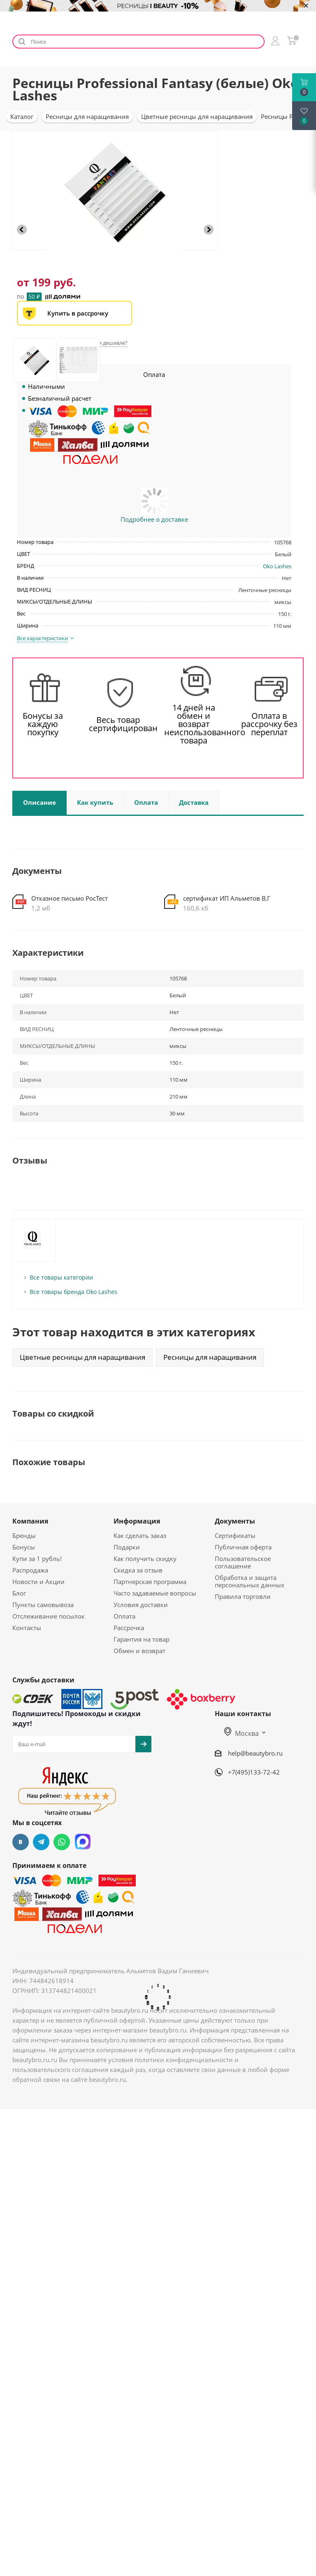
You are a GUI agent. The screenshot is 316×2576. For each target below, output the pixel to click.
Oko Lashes (277, 566)
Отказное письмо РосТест (69, 898)
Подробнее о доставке (154, 519)
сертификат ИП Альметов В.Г (226, 898)
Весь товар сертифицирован (118, 724)
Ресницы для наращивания (209, 1357)
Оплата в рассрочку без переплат (269, 724)
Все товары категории (61, 1277)
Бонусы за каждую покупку (43, 724)
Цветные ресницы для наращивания (82, 1357)
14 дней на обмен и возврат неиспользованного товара (193, 724)
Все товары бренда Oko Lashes (73, 1292)
